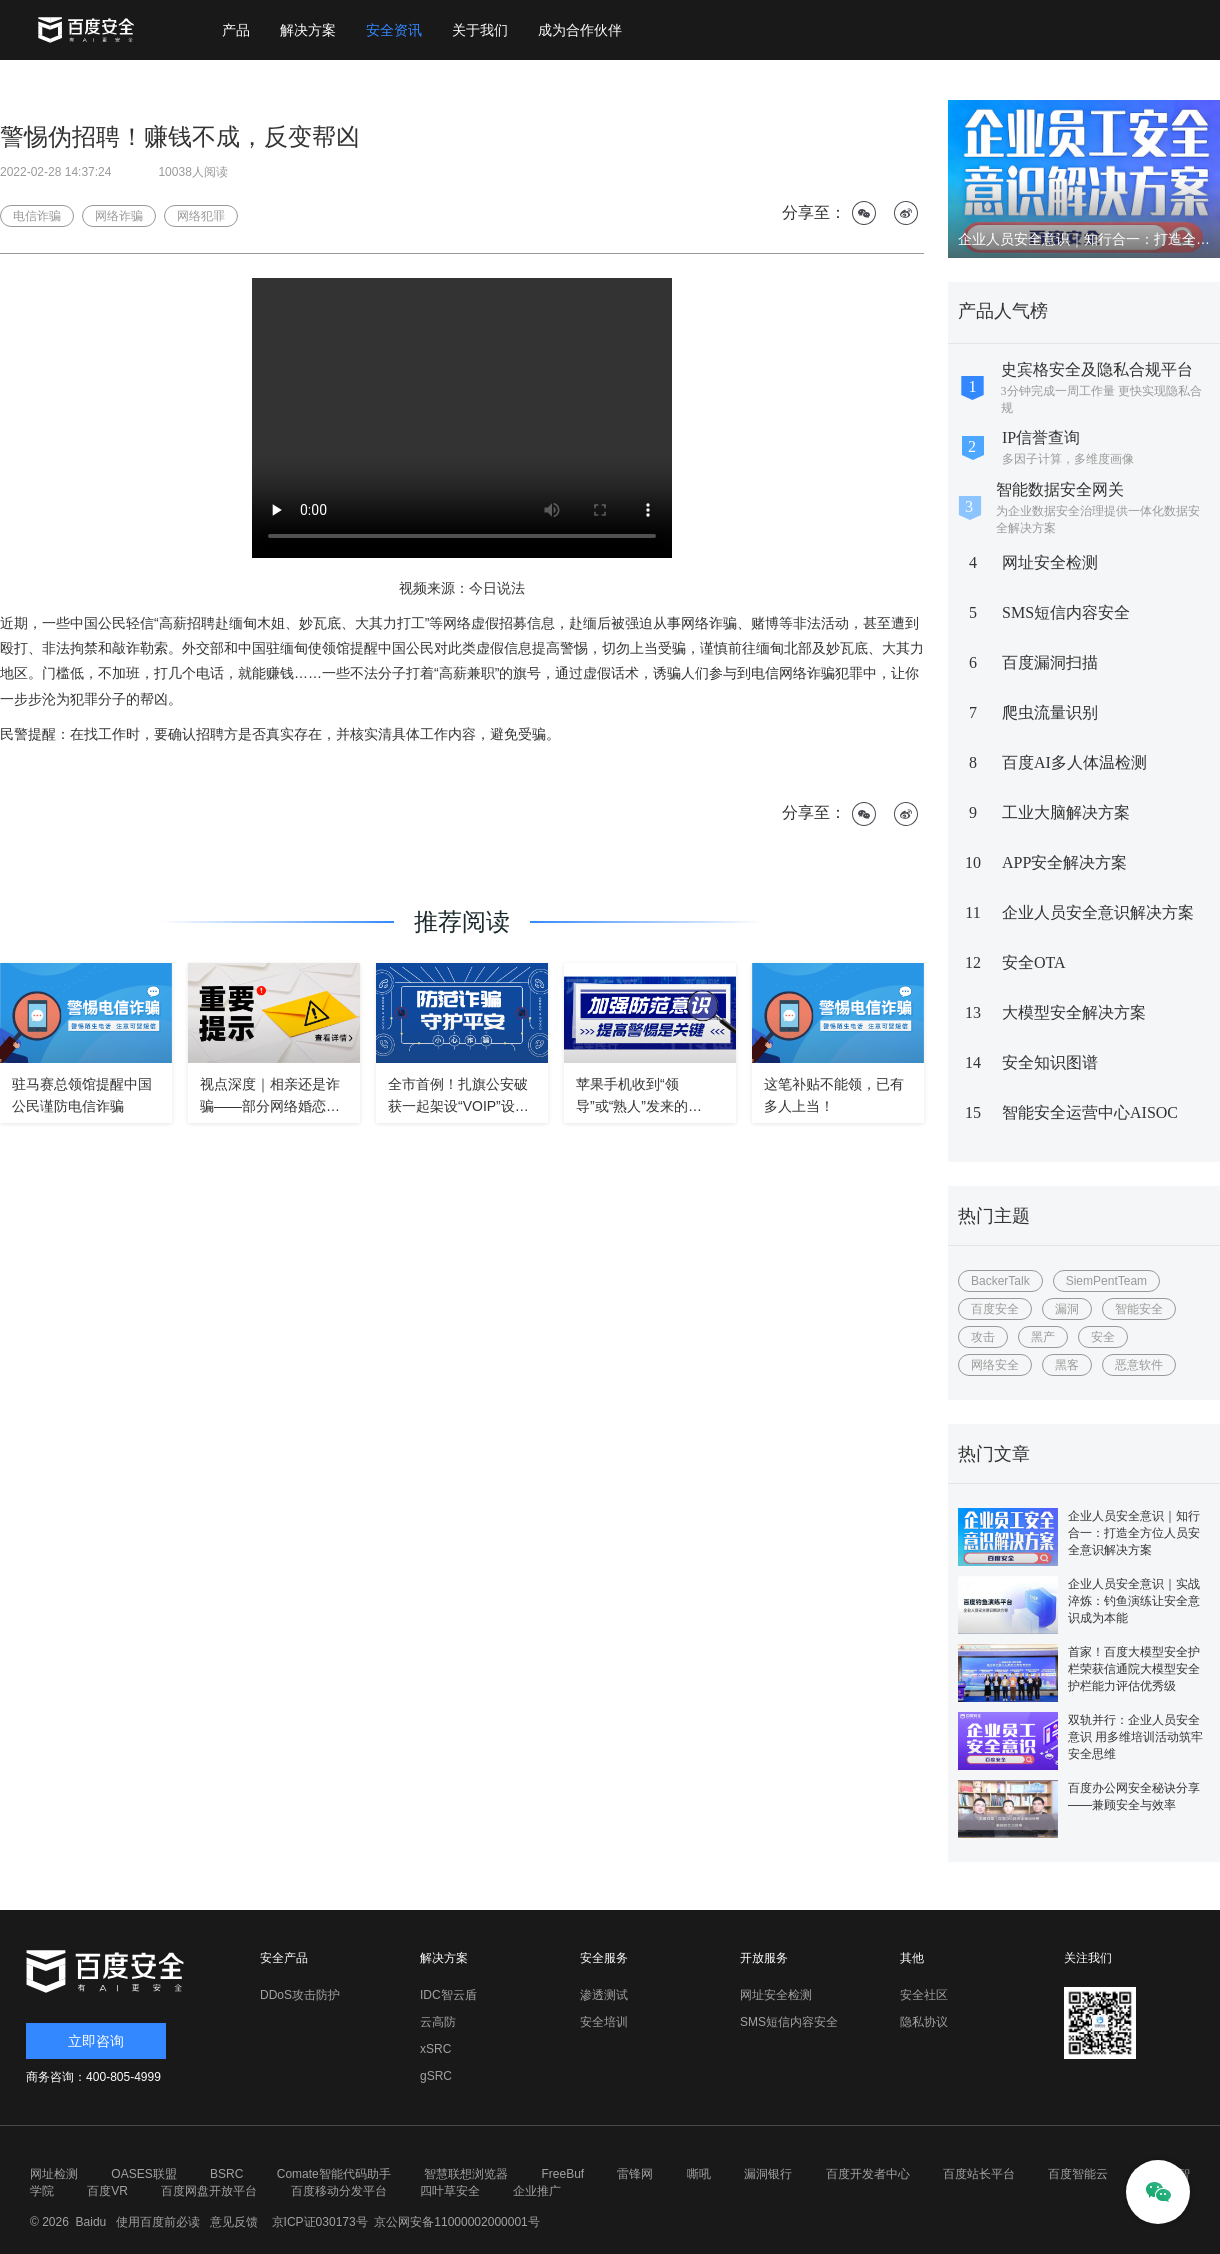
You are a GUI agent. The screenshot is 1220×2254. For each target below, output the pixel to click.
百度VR (107, 2191)
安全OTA (1034, 962)
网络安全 (995, 1365)
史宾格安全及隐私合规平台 (1097, 369)
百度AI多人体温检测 (1074, 762)
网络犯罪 (201, 216)
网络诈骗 (119, 216)
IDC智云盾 (448, 1995)
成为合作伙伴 (580, 30)
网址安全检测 (1050, 562)
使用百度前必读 (155, 2222)
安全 (1103, 1337)
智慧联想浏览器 (466, 2174)
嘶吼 (699, 2174)
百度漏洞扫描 (1050, 662)
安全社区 (924, 1995)
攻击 (983, 1337)
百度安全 (995, 1309)
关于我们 (480, 30)
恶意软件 (1139, 1365)
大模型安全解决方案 (1074, 1012)
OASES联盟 (143, 2174)
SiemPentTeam (1106, 1281)
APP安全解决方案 (1064, 862)
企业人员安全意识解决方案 (1098, 912)
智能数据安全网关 (1060, 489)
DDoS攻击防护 (300, 1995)
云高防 (438, 2022)
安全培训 (604, 2022)
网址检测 (54, 2174)
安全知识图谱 (1050, 1062)
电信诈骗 (37, 216)
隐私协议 (924, 2022)
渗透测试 (604, 1995)
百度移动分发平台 (339, 2191)
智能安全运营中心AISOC (1090, 1112)
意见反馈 (231, 2222)
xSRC (435, 2049)
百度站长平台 (979, 2174)
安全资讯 (394, 30)
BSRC (226, 2174)
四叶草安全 (450, 2191)
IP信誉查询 (1041, 437)
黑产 (1043, 1337)
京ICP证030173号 (320, 2222)
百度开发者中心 (868, 2174)
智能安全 (1139, 1309)
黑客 (1067, 1365)
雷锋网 (635, 2174)
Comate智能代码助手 (334, 2174)
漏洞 (1067, 1309)
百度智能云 (1078, 2174)
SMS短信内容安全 (1066, 612)
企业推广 (537, 2191)
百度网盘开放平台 (209, 2191)
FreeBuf (562, 2174)
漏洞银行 (768, 2174)
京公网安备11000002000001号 (456, 2222)
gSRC (436, 2076)
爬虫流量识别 (1050, 712)
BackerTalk (1000, 1281)
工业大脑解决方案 (1066, 812)
